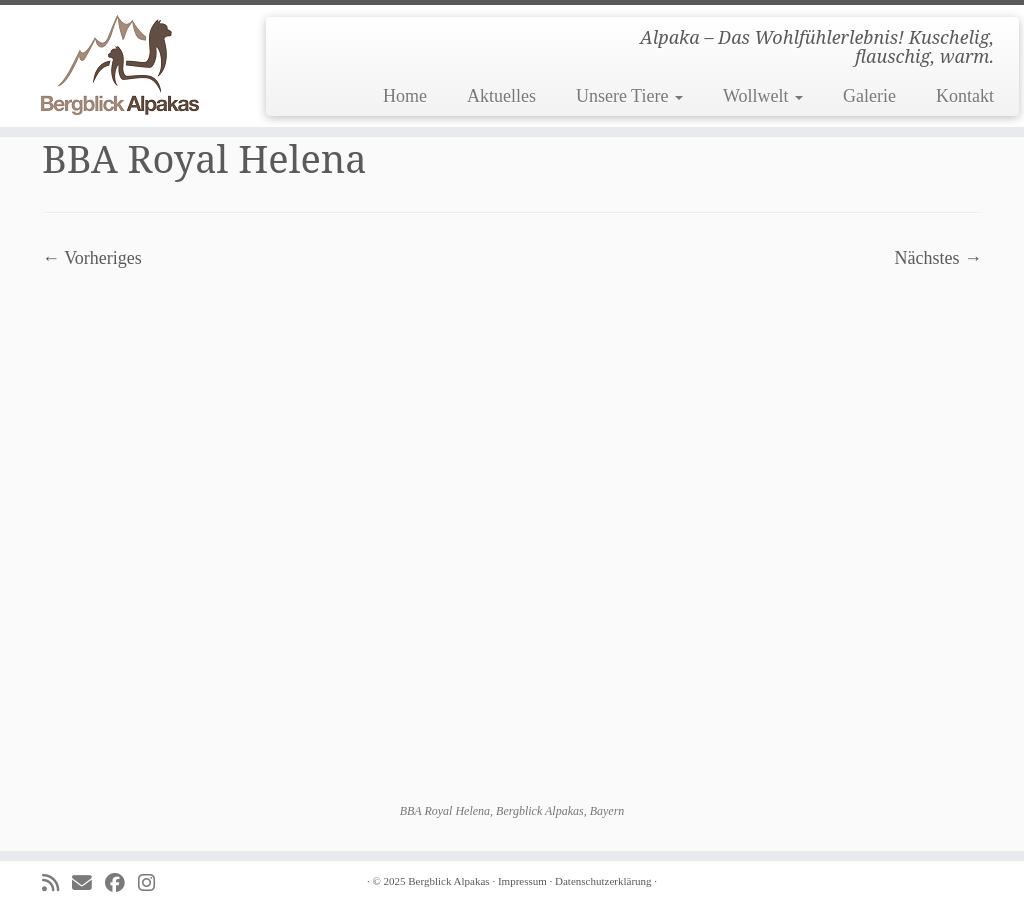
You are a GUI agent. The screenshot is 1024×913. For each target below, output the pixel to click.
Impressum (522, 881)
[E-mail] (88, 883)
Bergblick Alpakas (448, 881)
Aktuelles (501, 96)
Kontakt (965, 96)
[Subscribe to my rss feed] (57, 883)
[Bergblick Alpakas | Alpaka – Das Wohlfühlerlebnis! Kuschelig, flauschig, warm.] (120, 65)
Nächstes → (938, 258)
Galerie (869, 96)
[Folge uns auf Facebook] (121, 883)
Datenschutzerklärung (603, 881)
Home (405, 96)
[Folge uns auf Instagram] (153, 883)
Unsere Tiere (629, 96)
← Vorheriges (92, 258)
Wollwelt (763, 96)
